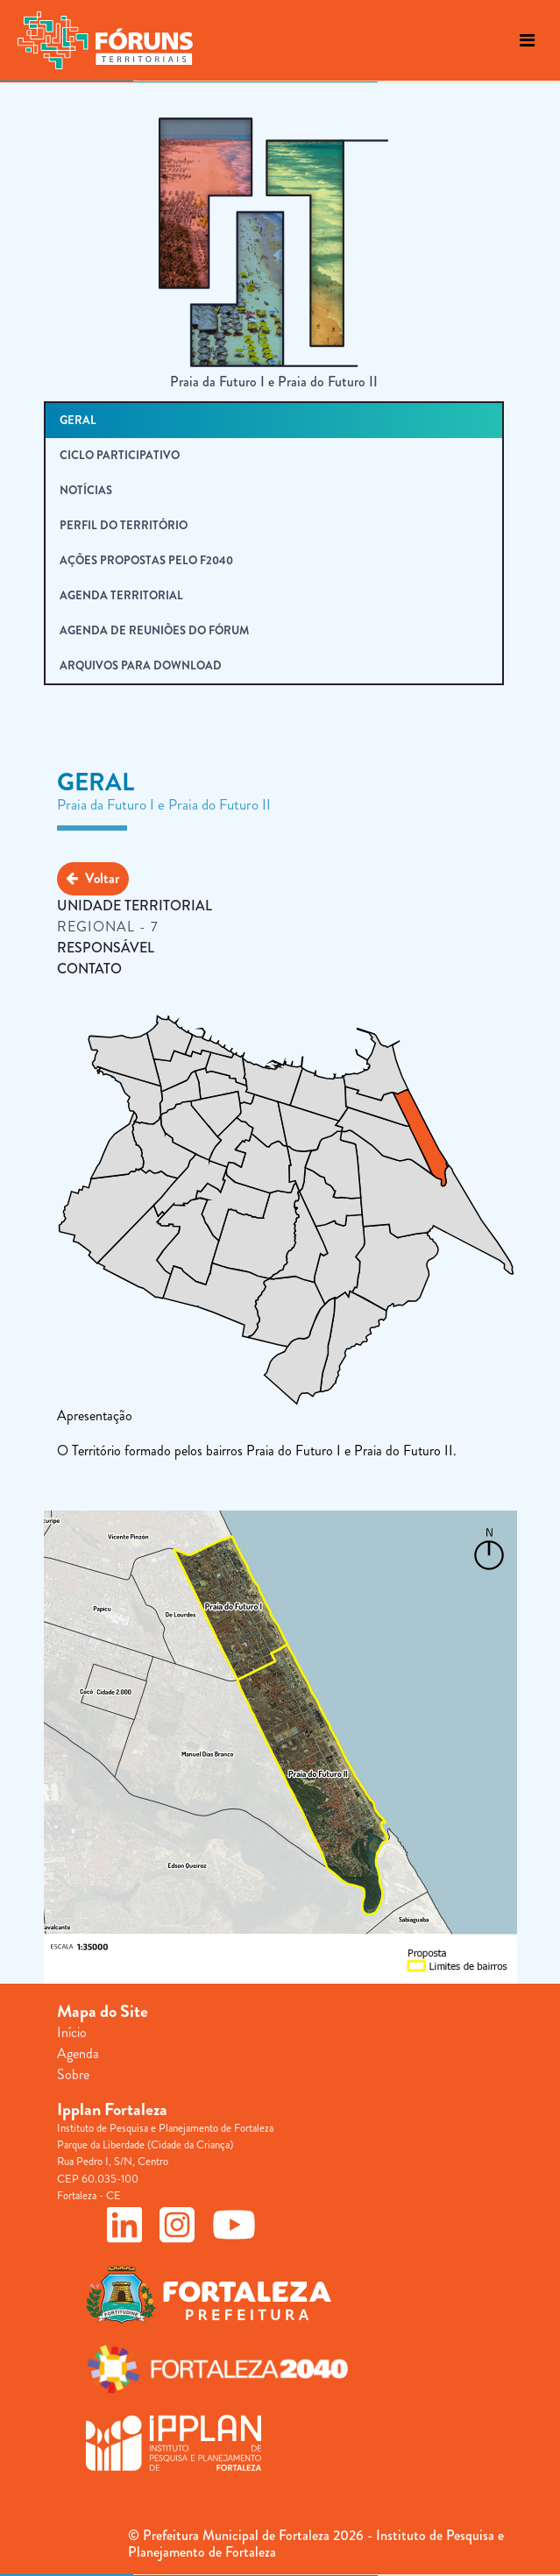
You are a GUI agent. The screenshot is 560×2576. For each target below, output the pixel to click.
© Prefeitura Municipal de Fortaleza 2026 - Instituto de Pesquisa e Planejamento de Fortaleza (316, 2543)
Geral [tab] (78, 420)
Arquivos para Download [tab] (141, 665)
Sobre (73, 2074)
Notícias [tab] (86, 490)
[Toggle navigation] (527, 40)
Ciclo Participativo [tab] (120, 455)
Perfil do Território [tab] (124, 525)
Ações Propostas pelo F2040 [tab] (146, 560)
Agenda (78, 2053)
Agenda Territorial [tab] (121, 595)
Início (72, 2032)
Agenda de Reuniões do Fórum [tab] (154, 630)
